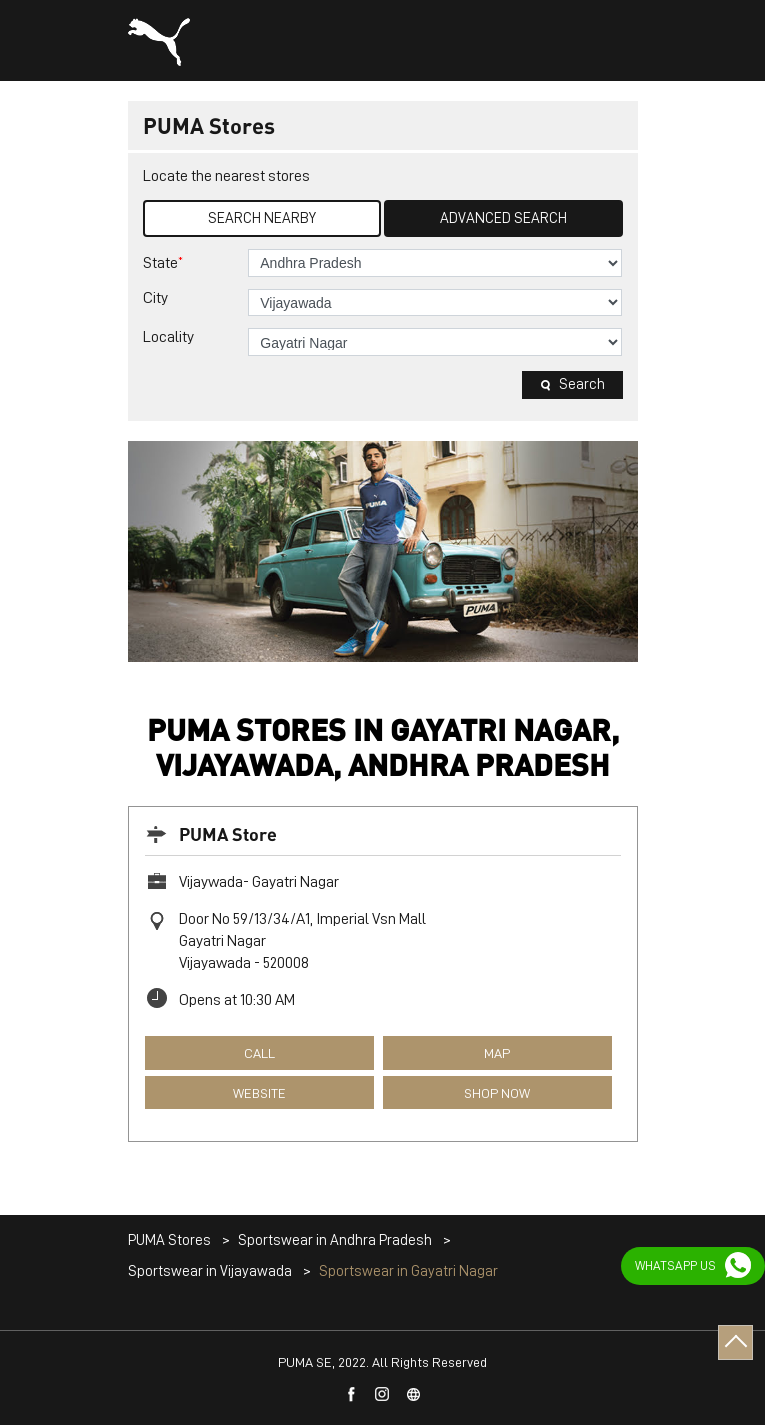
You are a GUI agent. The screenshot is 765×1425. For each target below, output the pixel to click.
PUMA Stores (171, 1240)
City (155, 298)
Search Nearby (262, 218)
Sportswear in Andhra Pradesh (335, 1240)
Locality (168, 337)
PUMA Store (228, 833)
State (163, 262)
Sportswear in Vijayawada (210, 1271)
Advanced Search (503, 218)
